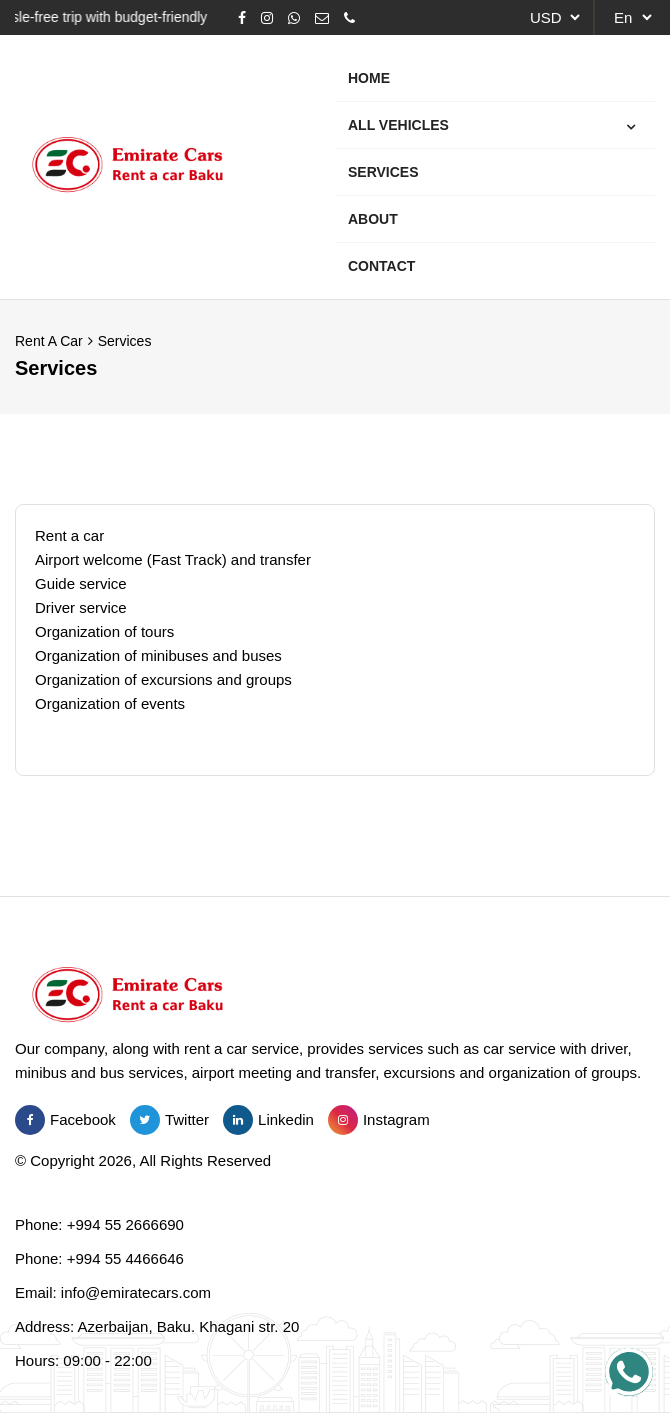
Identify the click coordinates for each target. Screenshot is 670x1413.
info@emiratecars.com (136, 1292)
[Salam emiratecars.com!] (629, 1372)
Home (369, 78)
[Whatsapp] (294, 18)
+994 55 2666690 (125, 1224)
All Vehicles (397, 125)
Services (125, 341)
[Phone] (349, 18)
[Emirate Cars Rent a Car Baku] (128, 167)
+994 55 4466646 (125, 1258)
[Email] (322, 18)
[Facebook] (242, 18)
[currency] (552, 17)
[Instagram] (267, 18)
